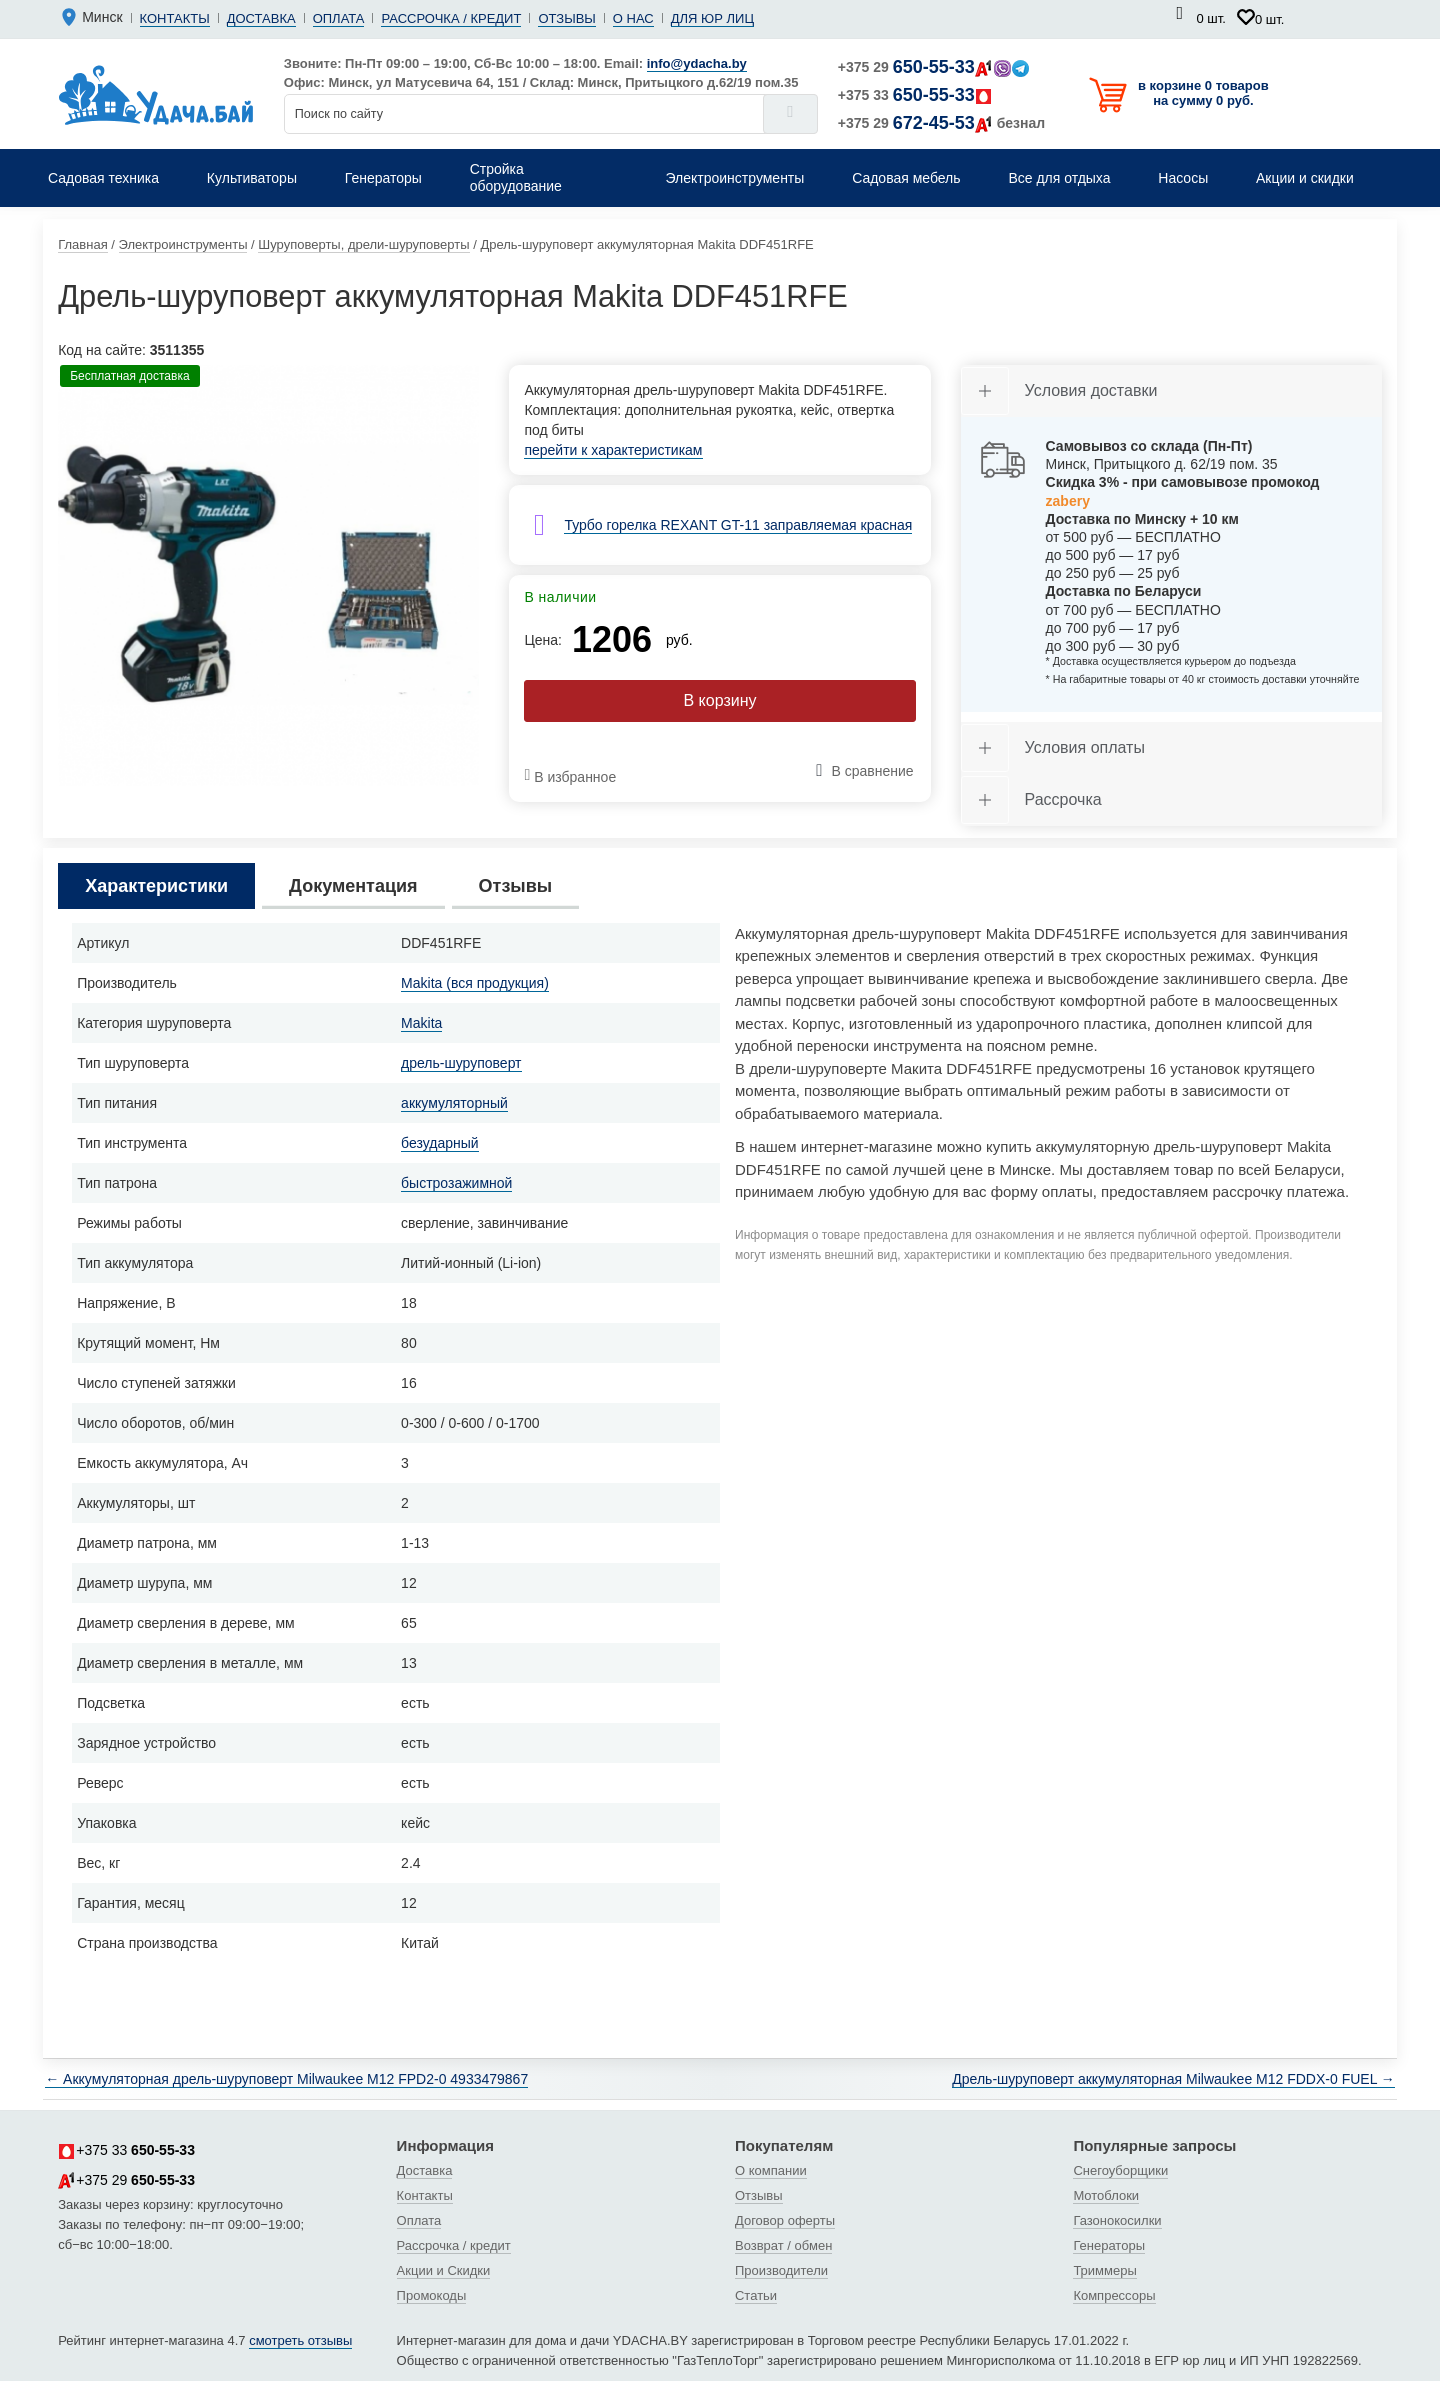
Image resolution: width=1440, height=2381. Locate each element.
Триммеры (1104, 2270)
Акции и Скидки (444, 2270)
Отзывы (566, 18)
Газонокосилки (1117, 2220)
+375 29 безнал (941, 123)
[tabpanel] (268, 575)
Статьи (756, 2295)
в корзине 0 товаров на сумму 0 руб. (1203, 93)
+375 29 (933, 67)
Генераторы (1109, 2245)
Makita (421, 1023)
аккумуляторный (454, 1103)
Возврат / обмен (783, 2245)
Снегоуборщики (1120, 2170)
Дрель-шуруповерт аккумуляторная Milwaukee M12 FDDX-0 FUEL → (1173, 2079)
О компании (771, 2170)
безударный (440, 1143)
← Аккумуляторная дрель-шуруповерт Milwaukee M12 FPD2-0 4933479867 (286, 2079)
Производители (781, 2270)
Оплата (339, 18)
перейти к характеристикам (613, 450)
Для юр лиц (712, 18)
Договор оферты (785, 2220)
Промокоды (432, 2295)
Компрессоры (1114, 2295)
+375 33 (915, 95)
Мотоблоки (1106, 2195)
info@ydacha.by (697, 63)
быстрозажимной (456, 1183)
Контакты (175, 18)
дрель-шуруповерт (461, 1063)
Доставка (261, 18)
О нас (633, 18)
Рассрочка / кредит (451, 18)
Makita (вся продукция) (475, 983)
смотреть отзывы (300, 2340)
